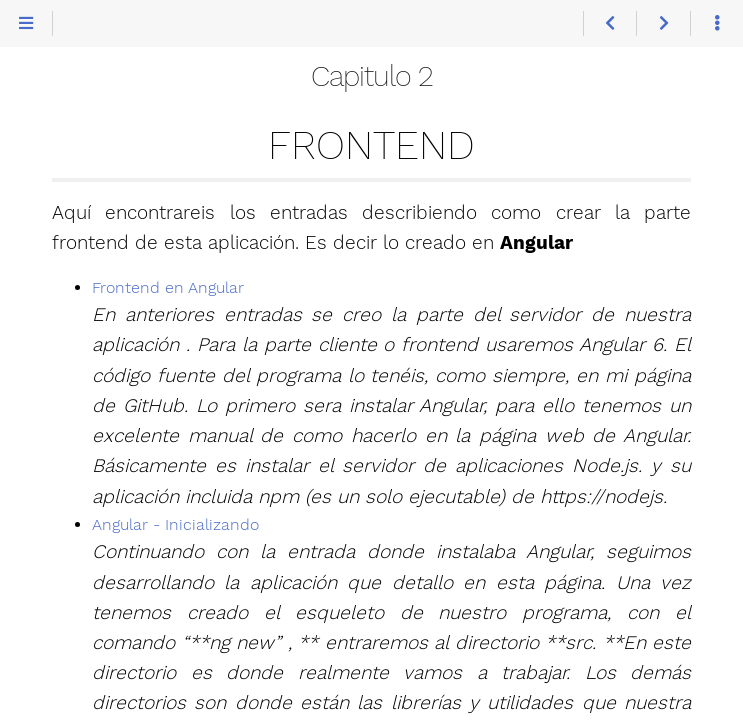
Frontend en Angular (168, 287)
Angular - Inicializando (175, 524)
